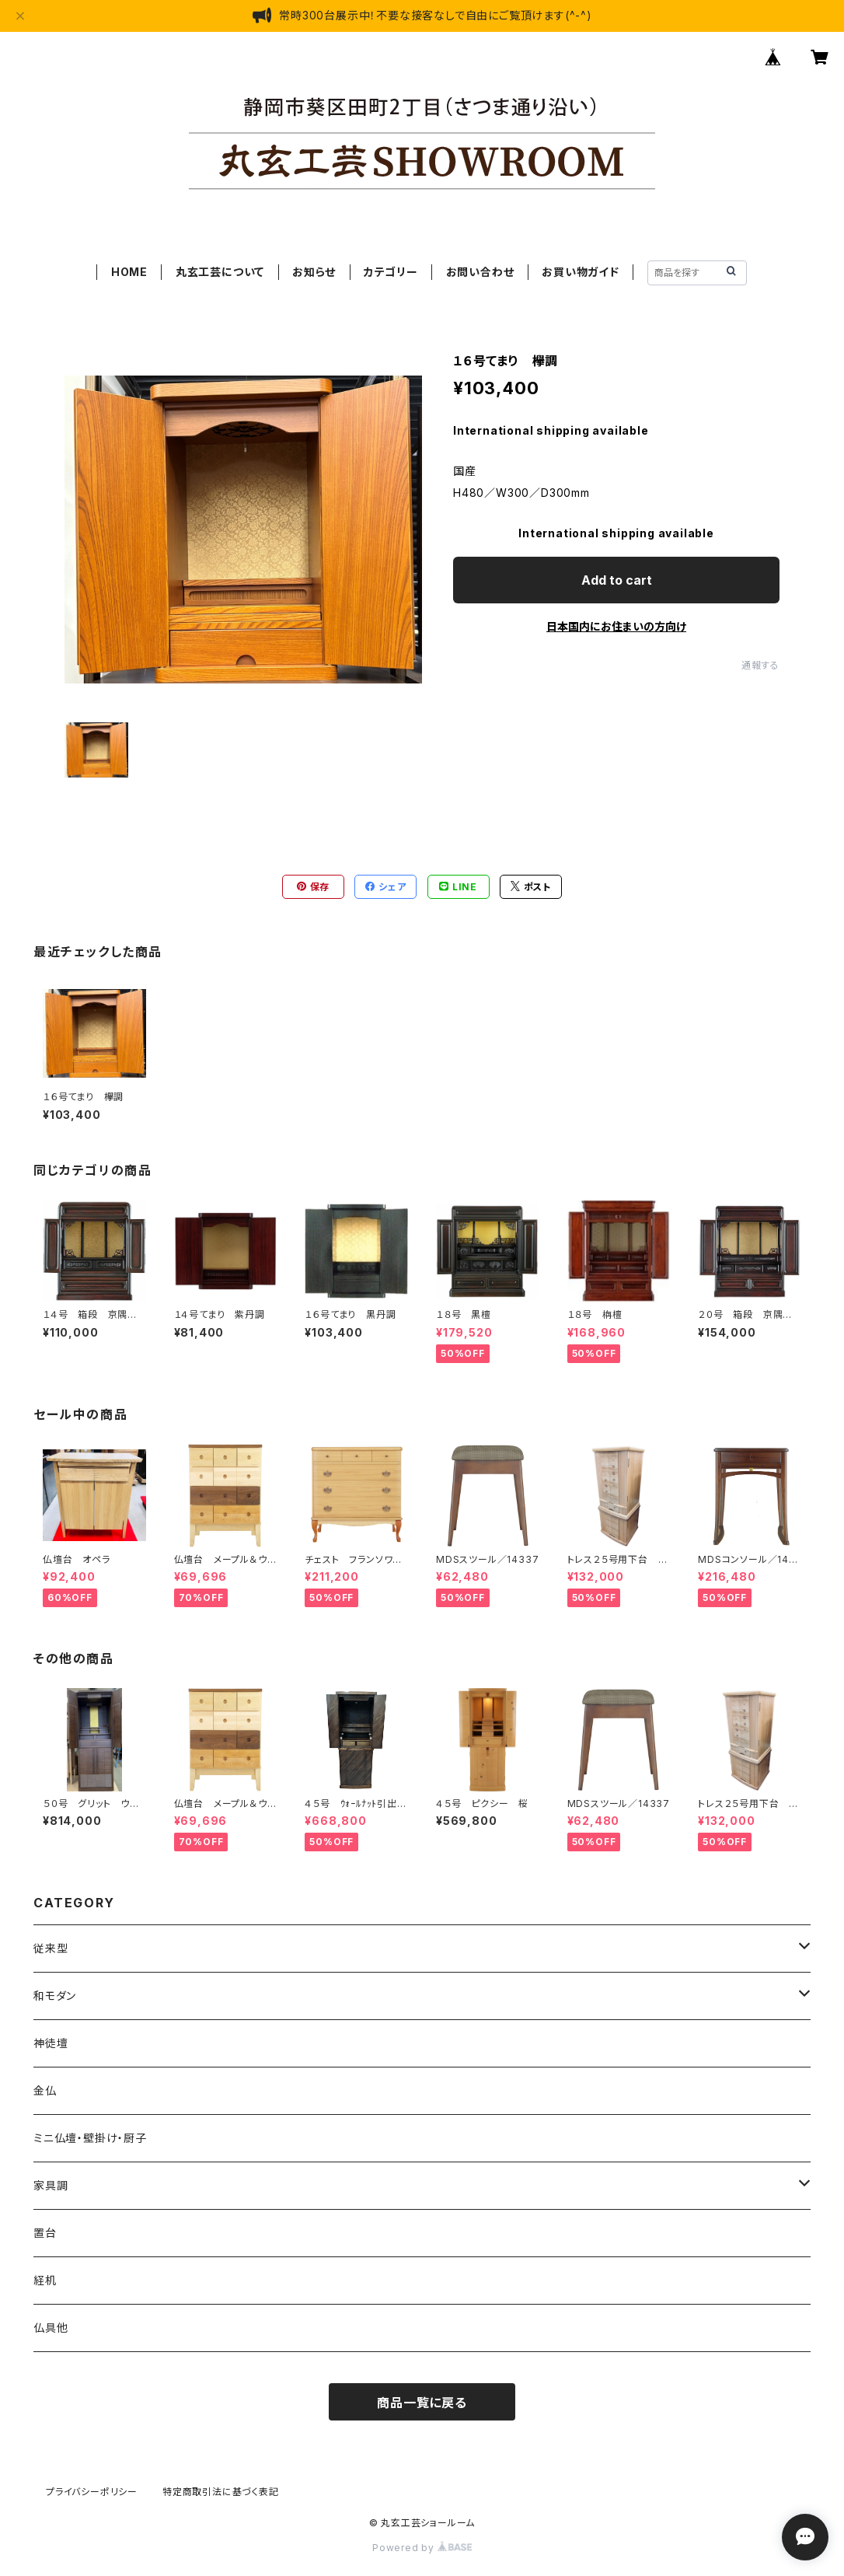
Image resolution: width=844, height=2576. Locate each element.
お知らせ (314, 271)
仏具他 (50, 2327)
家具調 (50, 2185)
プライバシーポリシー (92, 2491)
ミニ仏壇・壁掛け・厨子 (90, 2137)
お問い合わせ (480, 271)
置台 (45, 2232)
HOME (129, 271)
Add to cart (616, 580)
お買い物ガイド (580, 271)
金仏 (45, 2090)
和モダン (54, 1995)
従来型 (50, 1948)
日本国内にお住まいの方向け (616, 626)
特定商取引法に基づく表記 (220, 2491)
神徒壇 (50, 2043)
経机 (45, 2280)
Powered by (422, 2547)
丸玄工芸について (220, 271)
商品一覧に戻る (422, 2402)
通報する (760, 665)
